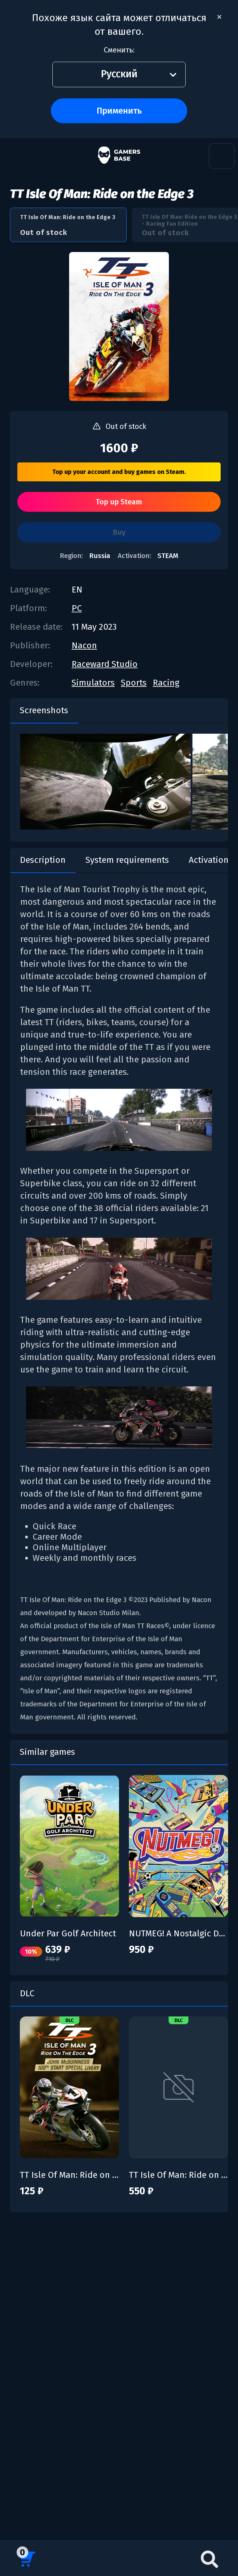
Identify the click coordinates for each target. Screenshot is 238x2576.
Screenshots (44, 710)
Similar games (47, 1752)
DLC (27, 1993)
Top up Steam (119, 502)
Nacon (84, 645)
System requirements (127, 860)
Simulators (93, 683)
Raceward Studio (105, 664)
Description (43, 860)
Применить (119, 111)
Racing (166, 683)
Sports (134, 683)
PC (77, 608)
